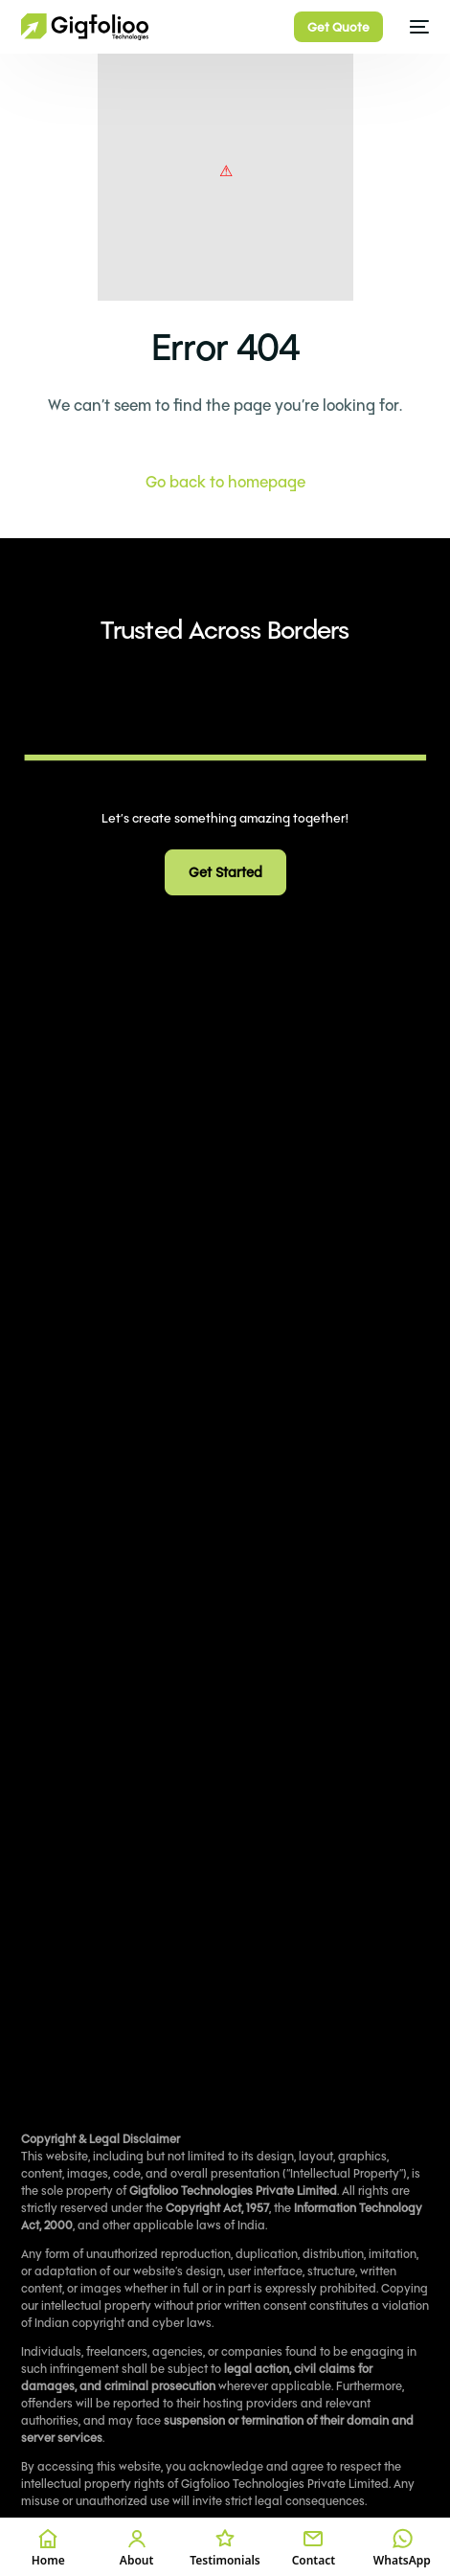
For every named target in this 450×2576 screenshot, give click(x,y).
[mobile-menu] (415, 26)
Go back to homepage (225, 481)
